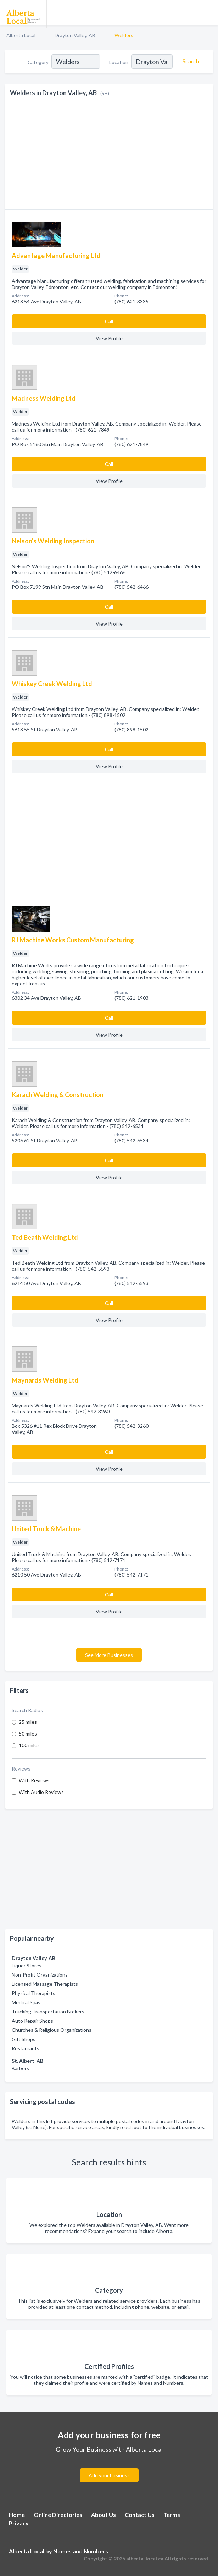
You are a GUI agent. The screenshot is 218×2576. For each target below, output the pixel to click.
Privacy (19, 2523)
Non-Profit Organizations (40, 1975)
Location (118, 62)
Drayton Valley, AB (75, 35)
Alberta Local (20, 35)
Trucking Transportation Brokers (48, 2011)
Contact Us (140, 2514)
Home (17, 2514)
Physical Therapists (33, 1993)
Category (38, 62)
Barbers (20, 2068)
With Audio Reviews (41, 1792)
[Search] (190, 61)
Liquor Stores (26, 1965)
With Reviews (34, 1780)
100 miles (29, 1745)
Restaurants (25, 2048)
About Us (103, 2514)
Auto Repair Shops (32, 2021)
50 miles (28, 1734)
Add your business (109, 2475)
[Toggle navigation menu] (208, 12)
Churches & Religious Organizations (51, 2030)
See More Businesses (109, 1655)
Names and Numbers (80, 2551)
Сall (109, 321)
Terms (171, 2514)
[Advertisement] (109, 1869)
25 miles (28, 1722)
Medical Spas (26, 2002)
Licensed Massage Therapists (45, 1984)
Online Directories (58, 2514)
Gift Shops (23, 2039)
